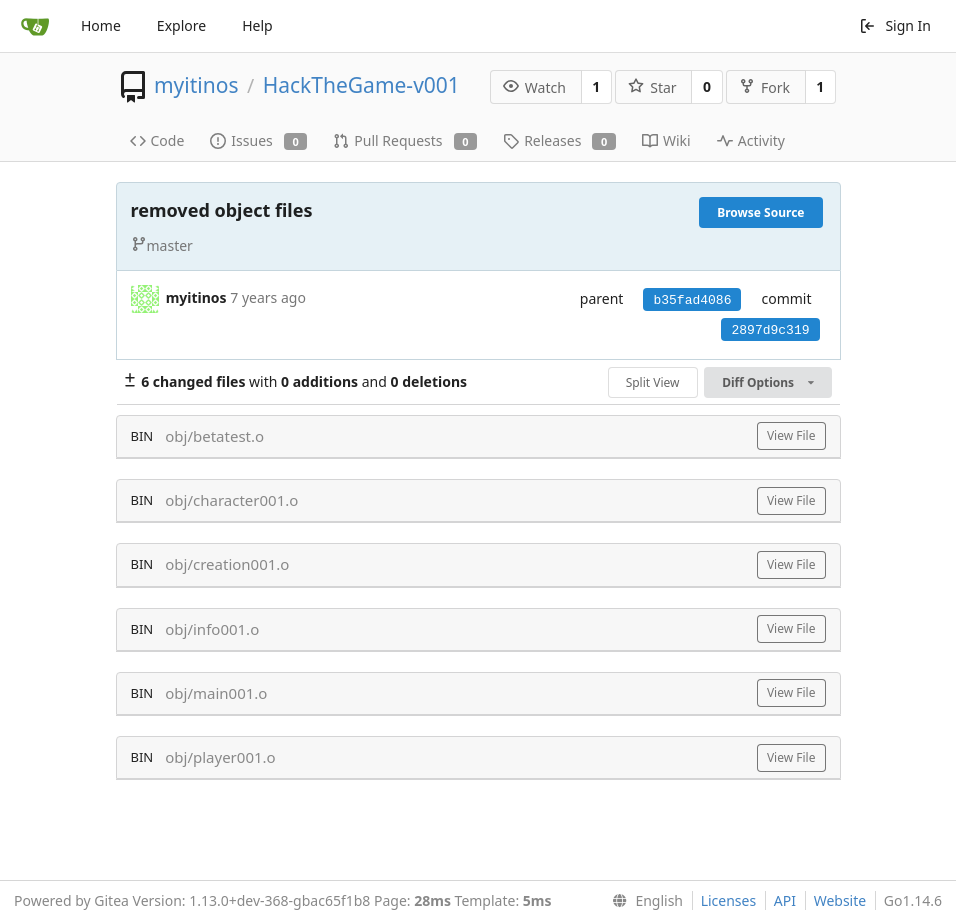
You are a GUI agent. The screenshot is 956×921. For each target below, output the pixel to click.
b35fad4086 (692, 300)
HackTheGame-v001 (361, 85)
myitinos (196, 85)
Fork (764, 87)
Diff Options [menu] (767, 382)
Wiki (666, 140)
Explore (181, 25)
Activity (751, 140)
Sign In (895, 25)
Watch (534, 87)
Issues (258, 140)
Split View (653, 382)
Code (157, 140)
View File (791, 435)
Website (840, 900)
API (785, 900)
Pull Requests (405, 140)
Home (101, 25)
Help (257, 25)
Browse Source (760, 212)
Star (652, 87)
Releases (559, 140)
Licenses (729, 900)
